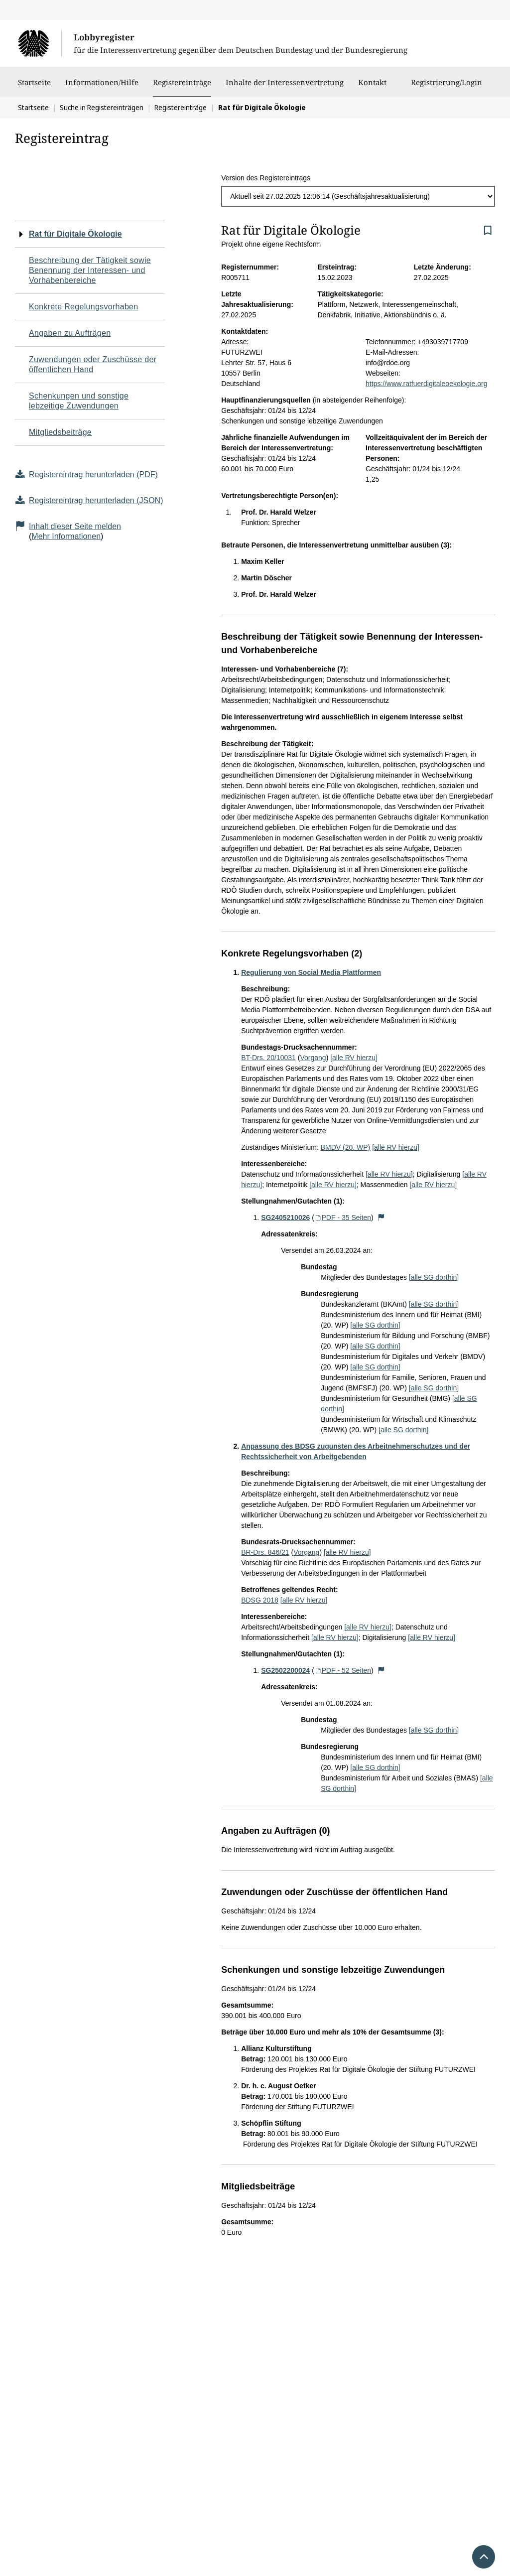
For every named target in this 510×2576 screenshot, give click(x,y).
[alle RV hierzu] (354, 1058)
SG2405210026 (285, 1217)
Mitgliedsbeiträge (60, 432)
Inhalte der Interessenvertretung (285, 87)
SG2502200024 (285, 1670)
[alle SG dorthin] (434, 1277)
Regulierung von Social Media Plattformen (311, 972)
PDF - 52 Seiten (342, 1670)
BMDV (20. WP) (346, 1147)
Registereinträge (182, 82)
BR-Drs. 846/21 (265, 1552)
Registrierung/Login (446, 87)
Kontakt (372, 87)
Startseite (34, 87)
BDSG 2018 (259, 1600)
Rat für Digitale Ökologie (75, 234)
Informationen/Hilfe (101, 87)
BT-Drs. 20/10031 (268, 1058)
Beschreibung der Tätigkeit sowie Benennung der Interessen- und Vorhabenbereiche (90, 270)
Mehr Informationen (66, 536)
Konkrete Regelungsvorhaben (83, 306)
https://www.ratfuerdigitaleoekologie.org (426, 384)
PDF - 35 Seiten (342, 1217)
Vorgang (313, 1058)
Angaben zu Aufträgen (70, 333)
